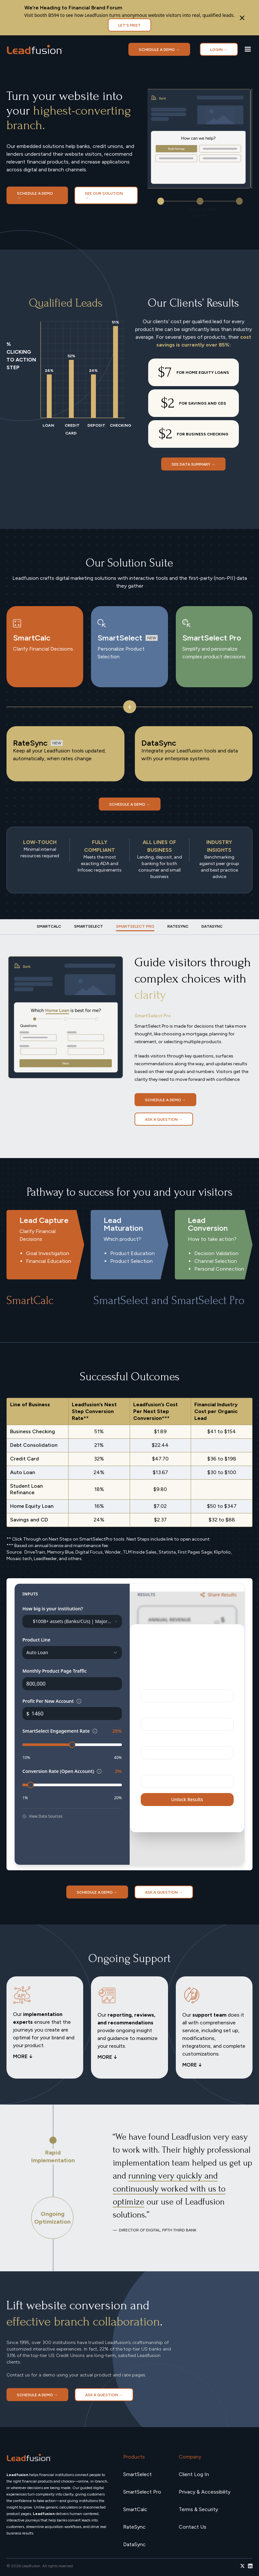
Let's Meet (129, 25)
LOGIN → (218, 49)
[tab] (49, 926)
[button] (248, 49)
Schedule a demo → (159, 49)
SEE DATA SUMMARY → (193, 464)
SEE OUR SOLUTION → (104, 195)
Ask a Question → (164, 1119)
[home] (34, 49)
